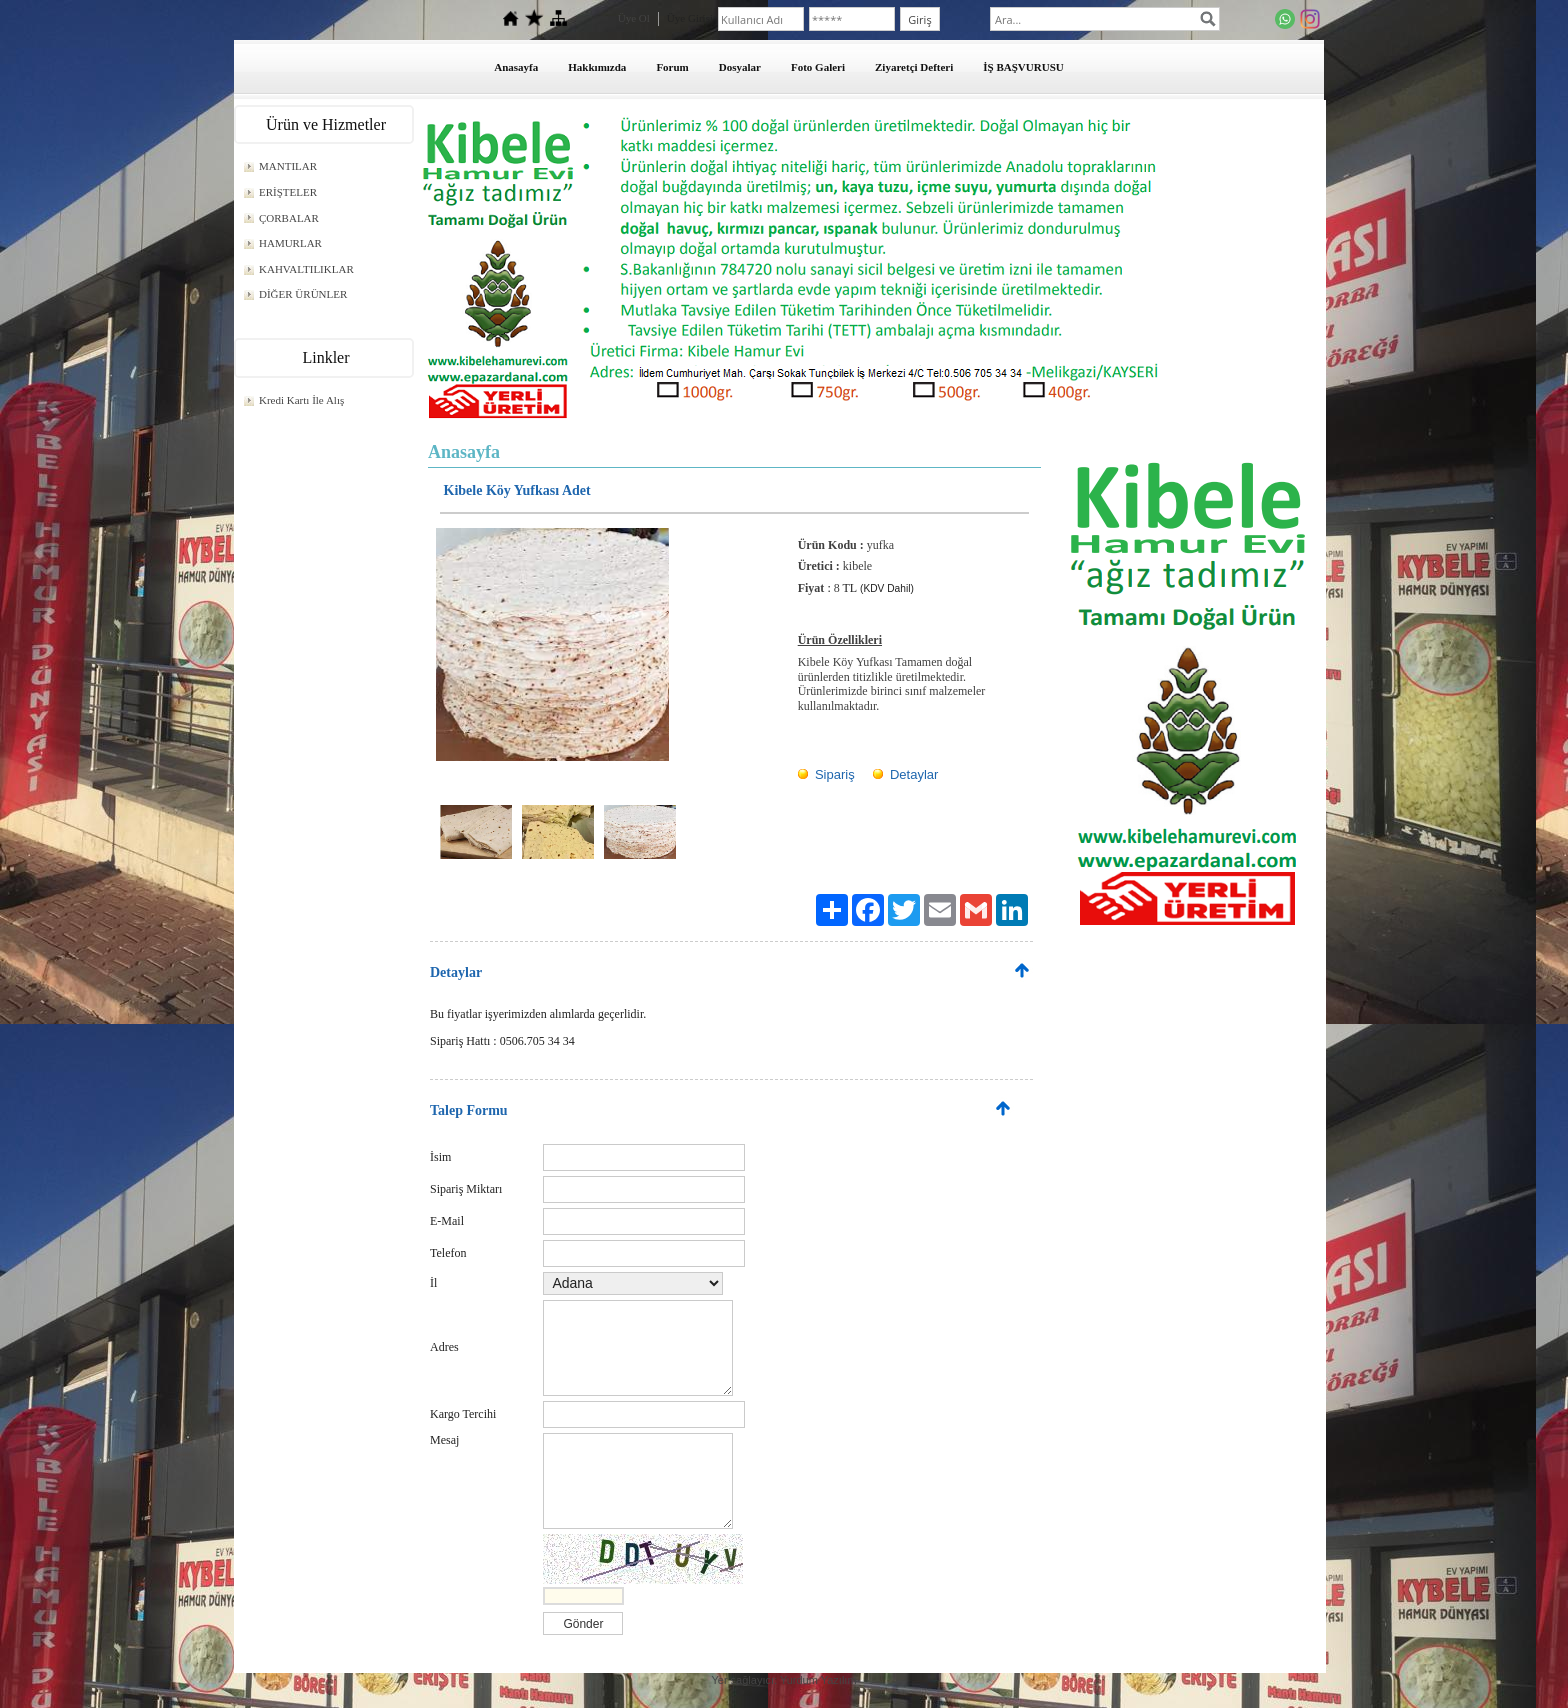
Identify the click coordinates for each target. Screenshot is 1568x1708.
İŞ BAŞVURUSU (1023, 67)
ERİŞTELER (288, 192)
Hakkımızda (597, 67)
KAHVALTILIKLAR (306, 269)
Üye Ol (634, 18)
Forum (672, 67)
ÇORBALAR (289, 218)
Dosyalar (740, 67)
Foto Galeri (818, 67)
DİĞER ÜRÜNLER (303, 294)
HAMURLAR (290, 243)
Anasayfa (516, 67)
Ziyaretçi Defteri (914, 67)
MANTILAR (288, 166)
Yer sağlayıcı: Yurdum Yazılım (783, 1680)
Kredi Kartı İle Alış (301, 400)
